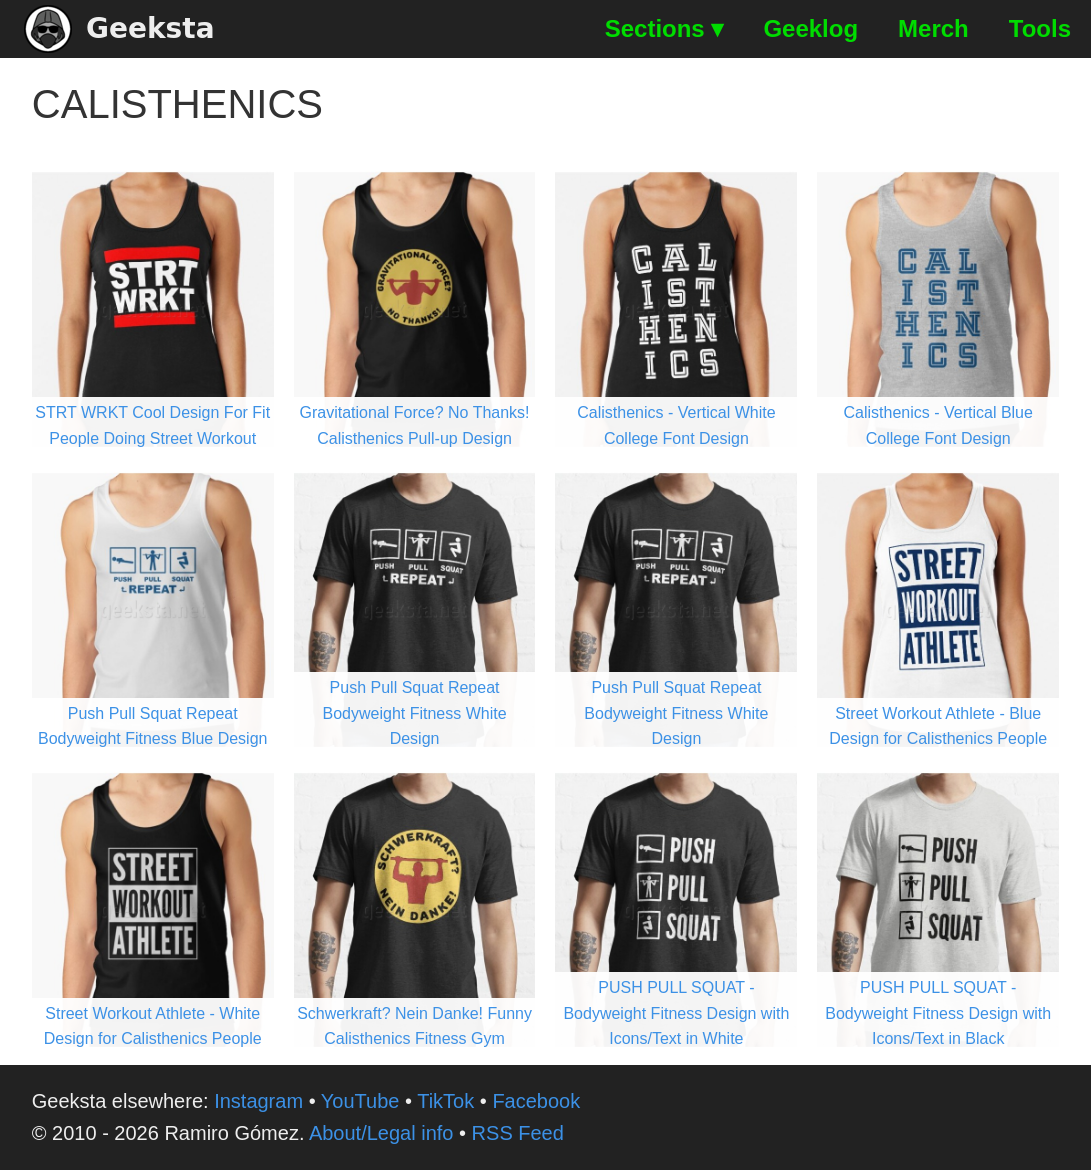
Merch (933, 28)
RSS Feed (518, 1133)
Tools (1040, 28)
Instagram (258, 1101)
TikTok (445, 1101)
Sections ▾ (664, 28)
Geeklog (810, 28)
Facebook (536, 1101)
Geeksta (119, 29)
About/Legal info (381, 1133)
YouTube (360, 1101)
